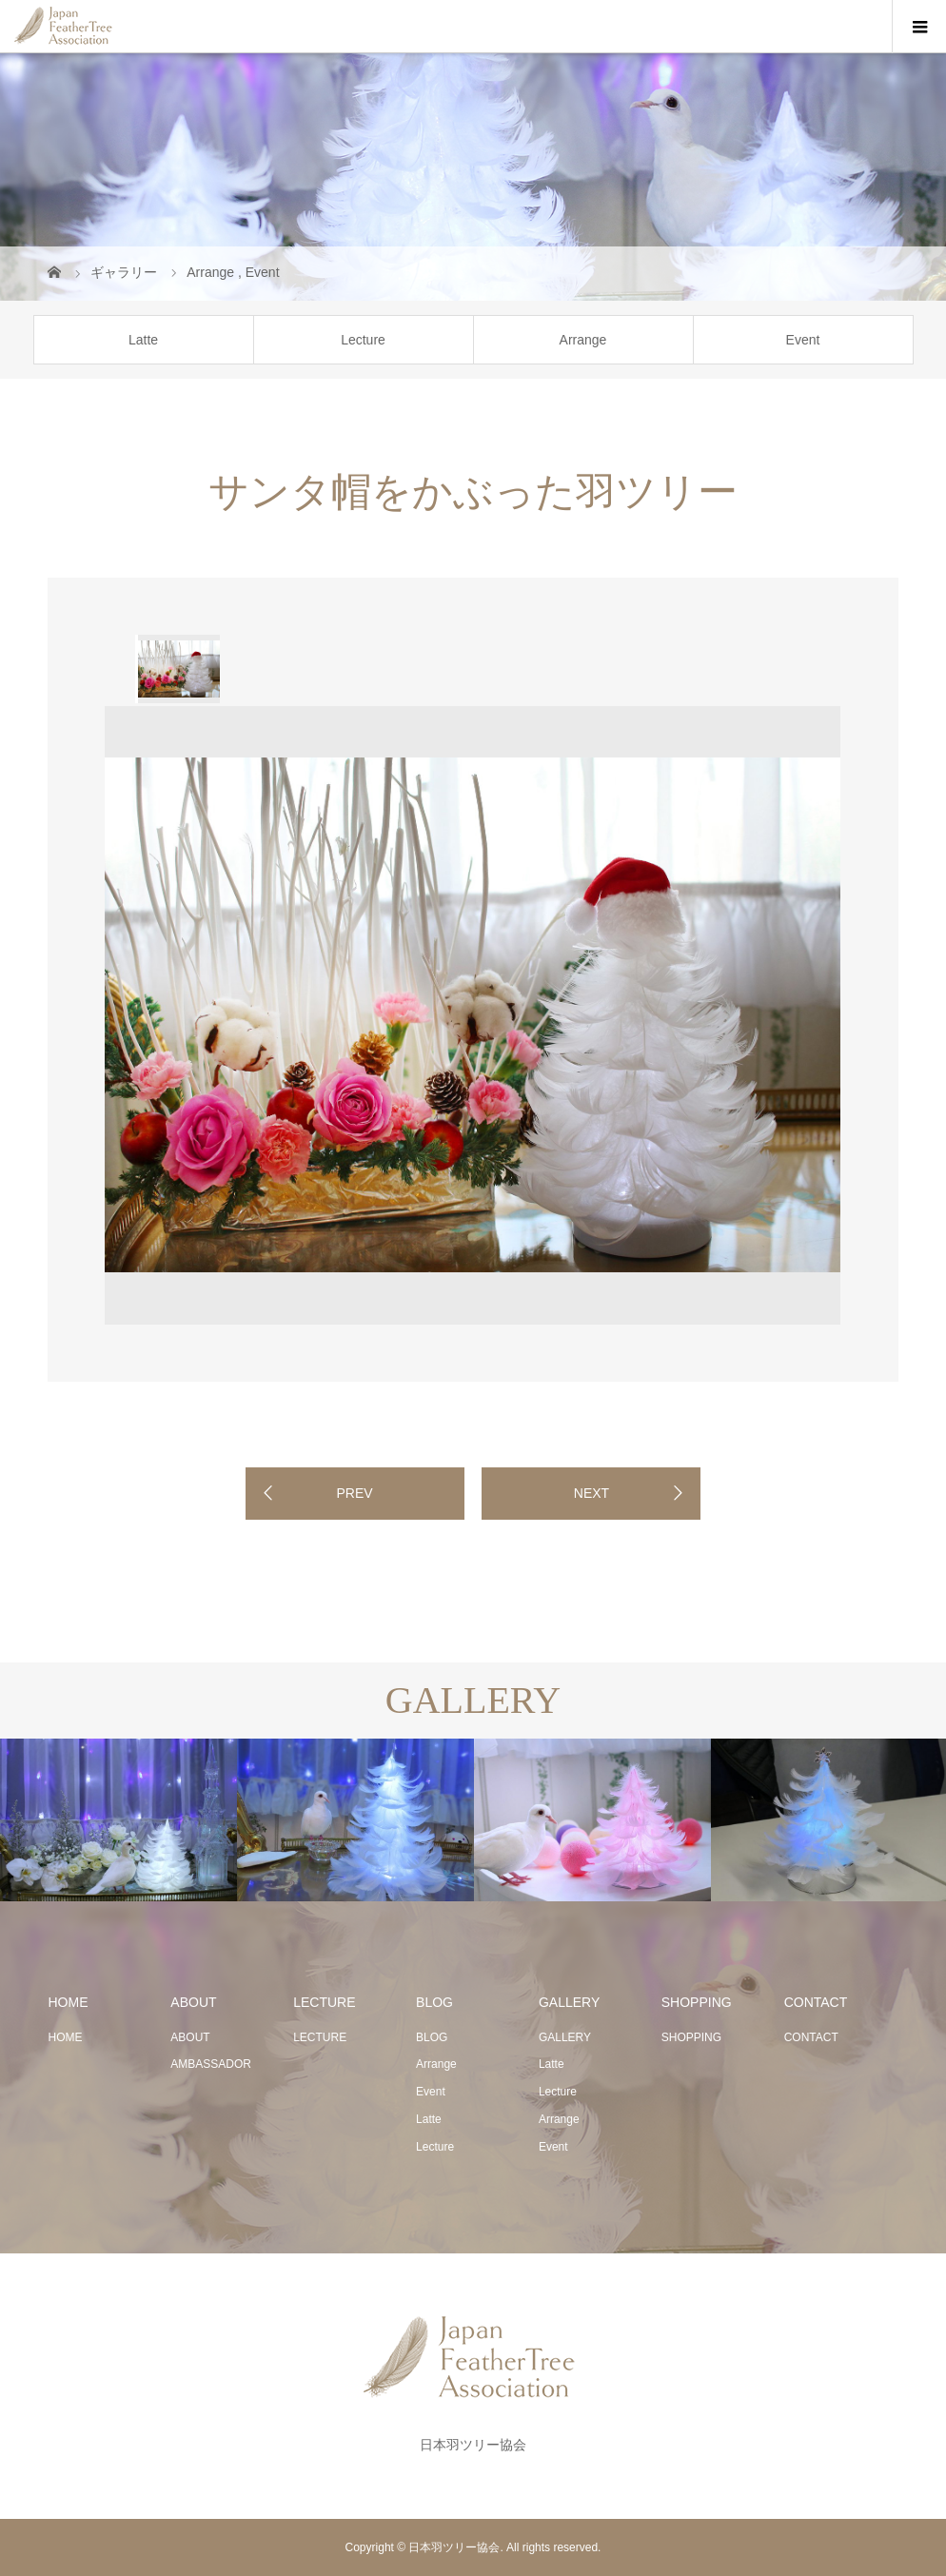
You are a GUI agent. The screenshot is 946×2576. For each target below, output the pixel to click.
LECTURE (319, 2037)
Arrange (583, 339)
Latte (143, 339)
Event (803, 339)
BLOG (431, 2037)
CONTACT (811, 2037)
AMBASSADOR (210, 2064)
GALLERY (565, 2037)
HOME (65, 2037)
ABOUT (189, 2037)
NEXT (591, 1493)
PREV (354, 1493)
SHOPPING (691, 2037)
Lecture (363, 339)
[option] (177, 669)
